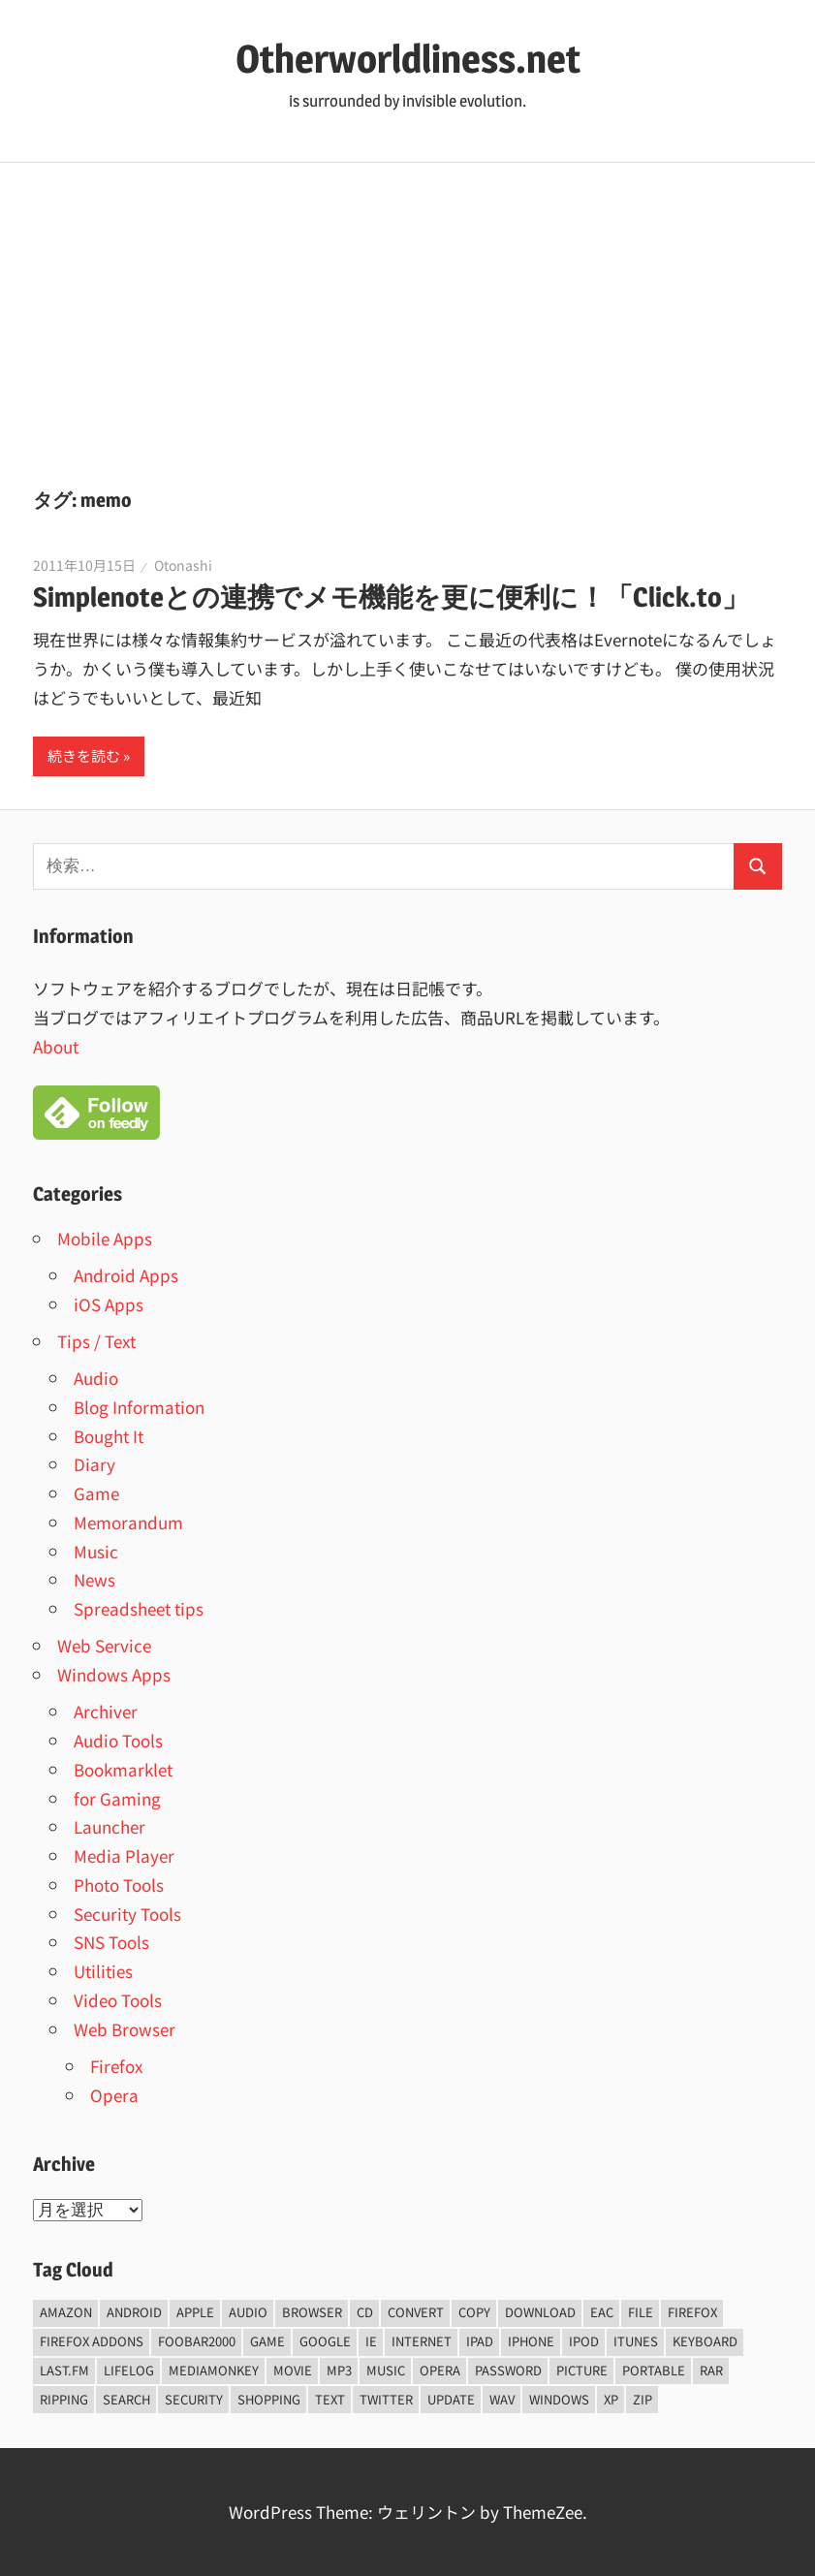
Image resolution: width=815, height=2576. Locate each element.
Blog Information (139, 1407)
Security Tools (127, 1913)
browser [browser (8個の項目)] (312, 2312)
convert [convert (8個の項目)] (416, 2312)
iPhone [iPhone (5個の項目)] (531, 2341)
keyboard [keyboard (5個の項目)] (705, 2341)
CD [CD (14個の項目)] (365, 2312)
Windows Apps (114, 1674)
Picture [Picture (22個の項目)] (582, 2370)
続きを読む (83, 755)
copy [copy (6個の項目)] (474, 2312)
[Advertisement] (407, 308)
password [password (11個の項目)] (508, 2370)
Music (96, 1551)
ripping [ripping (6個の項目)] (64, 2399)
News (94, 1579)
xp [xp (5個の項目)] (611, 2399)
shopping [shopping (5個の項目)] (268, 2399)
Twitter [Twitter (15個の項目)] (386, 2399)
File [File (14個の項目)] (640, 2312)
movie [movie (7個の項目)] (292, 2370)
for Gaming (117, 1798)
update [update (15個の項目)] (451, 2399)
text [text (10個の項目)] (330, 2399)
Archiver (106, 1711)
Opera (114, 2095)
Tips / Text (96, 1341)
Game (96, 1493)
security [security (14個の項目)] (194, 2399)
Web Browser (124, 2029)
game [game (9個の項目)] (267, 2341)
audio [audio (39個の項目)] (248, 2312)
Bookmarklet (123, 1769)
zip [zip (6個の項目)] (642, 2399)
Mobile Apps (104, 1238)
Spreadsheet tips (139, 1608)
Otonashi (183, 565)
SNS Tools (111, 1942)
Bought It (108, 1436)
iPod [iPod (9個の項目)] (584, 2341)
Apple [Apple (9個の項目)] (195, 2312)
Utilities (103, 1971)
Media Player (124, 1855)
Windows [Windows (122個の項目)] (559, 2399)
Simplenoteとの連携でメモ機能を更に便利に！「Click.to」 (391, 597)
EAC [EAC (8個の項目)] (601, 2312)
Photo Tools (119, 1884)
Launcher (109, 1826)
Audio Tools (118, 1740)
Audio (96, 1378)
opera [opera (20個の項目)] (440, 2370)
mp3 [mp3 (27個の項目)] (339, 2370)
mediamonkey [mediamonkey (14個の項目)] (214, 2370)
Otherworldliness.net (407, 58)
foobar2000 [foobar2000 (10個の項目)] (196, 2341)
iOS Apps (108, 1304)
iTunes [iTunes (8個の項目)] (635, 2341)
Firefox (116, 2066)
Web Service (104, 1645)
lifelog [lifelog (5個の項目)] (129, 2370)
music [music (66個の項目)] (385, 2370)
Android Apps (126, 1275)
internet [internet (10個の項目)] (422, 2341)
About (55, 1046)
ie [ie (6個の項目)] (371, 2341)
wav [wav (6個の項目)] (502, 2399)
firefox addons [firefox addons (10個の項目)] (91, 2341)
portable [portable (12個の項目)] (653, 2370)
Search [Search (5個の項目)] (126, 2399)
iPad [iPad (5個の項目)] (479, 2341)
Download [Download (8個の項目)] (540, 2312)
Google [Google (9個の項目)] (325, 2341)
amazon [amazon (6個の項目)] (66, 2312)
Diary (94, 1464)
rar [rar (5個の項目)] (711, 2370)
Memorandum (128, 1522)
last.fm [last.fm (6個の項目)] (64, 2370)
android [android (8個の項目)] (134, 2312)
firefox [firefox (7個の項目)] (692, 2312)
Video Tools (118, 2000)
